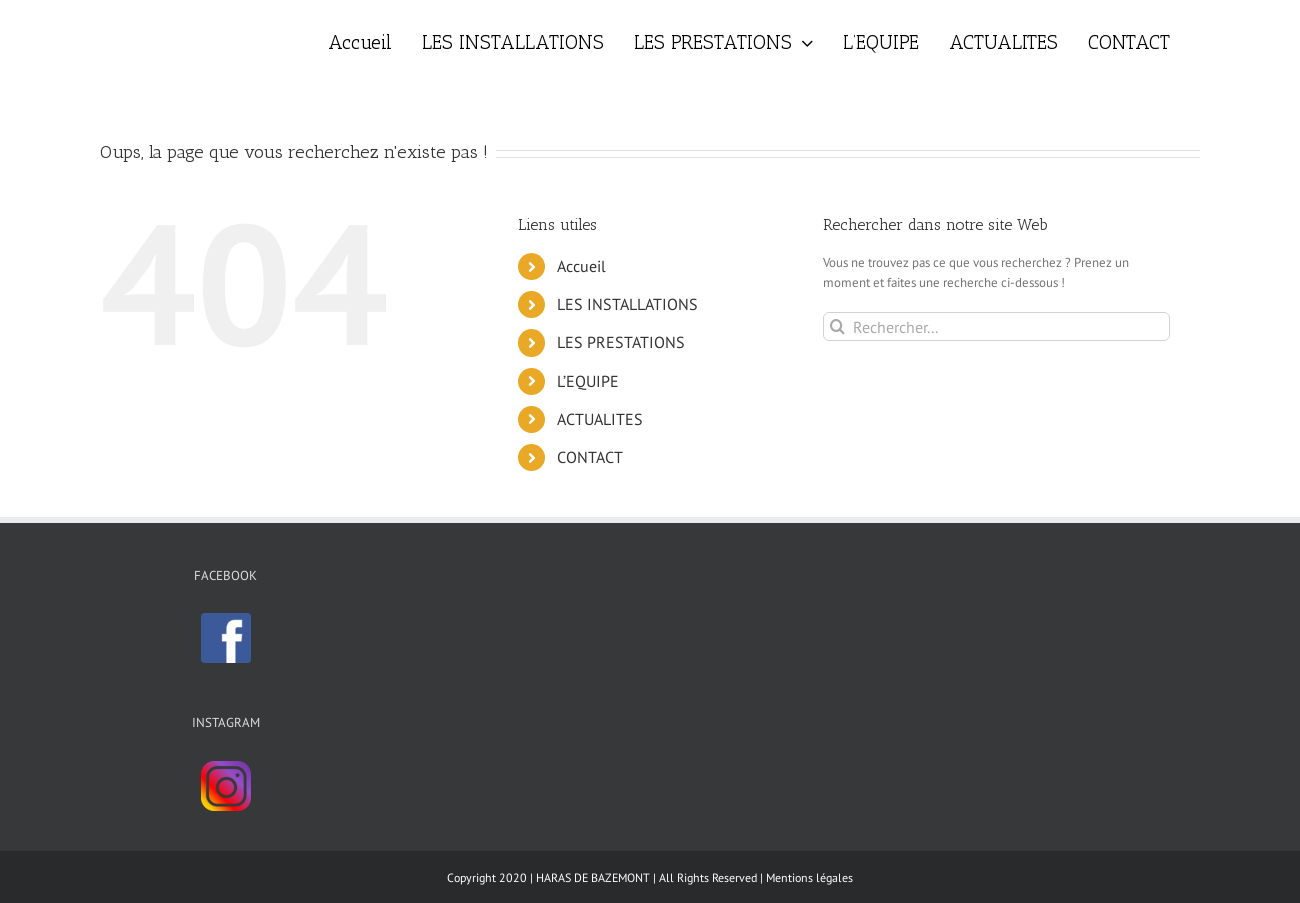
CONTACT (590, 457)
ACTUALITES (600, 419)
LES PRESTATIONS (621, 342)
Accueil (581, 266)
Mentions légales (809, 877)
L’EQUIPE (588, 381)
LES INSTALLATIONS (627, 304)
